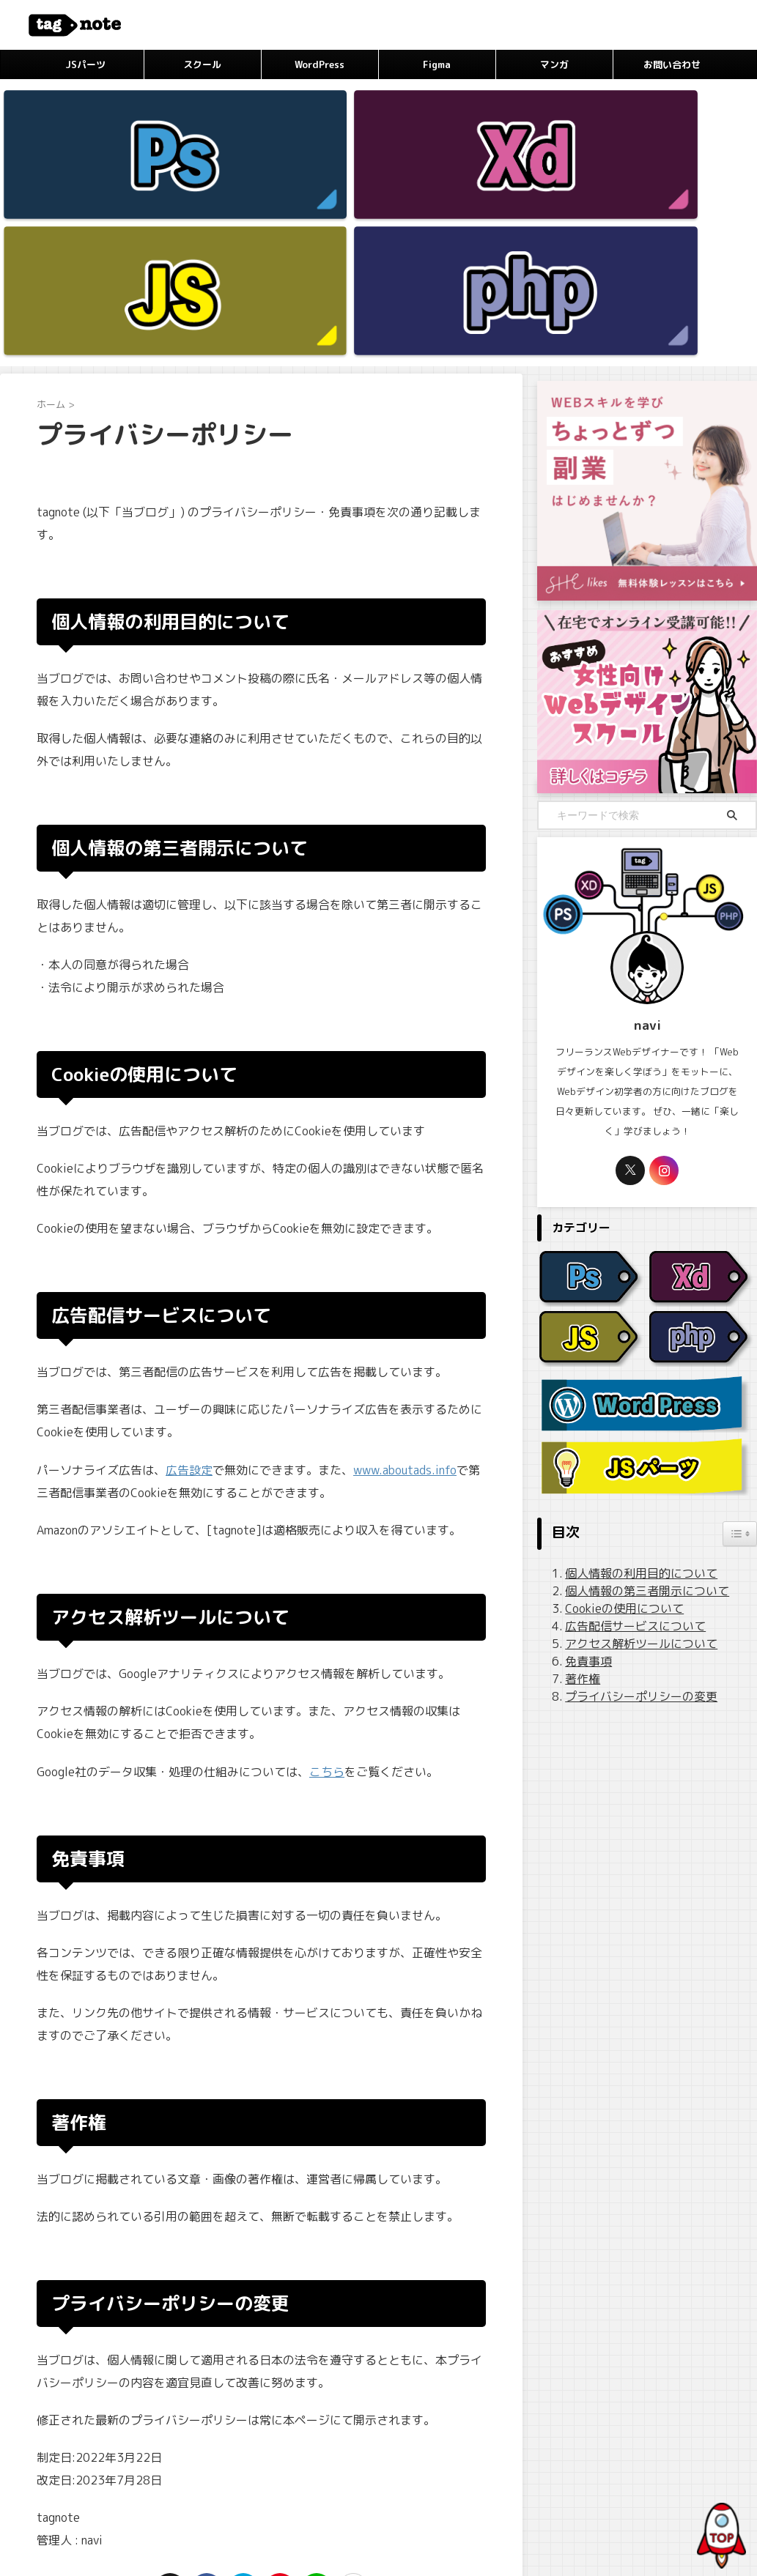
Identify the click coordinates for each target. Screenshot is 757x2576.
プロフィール (225, 2478)
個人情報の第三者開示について (634, 1393)
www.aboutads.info (405, 1272)
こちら (326, 1573)
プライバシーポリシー (311, 2478)
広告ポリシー (396, 2478)
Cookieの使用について (616, 1411)
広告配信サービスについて (624, 1429)
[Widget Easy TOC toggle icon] (740, 1336)
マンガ (554, 64)
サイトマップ (464, 2478)
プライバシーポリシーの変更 (629, 1499)
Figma (437, 64)
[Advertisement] (647, 1614)
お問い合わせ (672, 64)
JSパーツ (85, 64)
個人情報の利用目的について (629, 1376)
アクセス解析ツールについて (629, 1446)
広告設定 (189, 1272)
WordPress (319, 64)
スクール (202, 64)
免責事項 (583, 1464)
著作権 (578, 1481)
